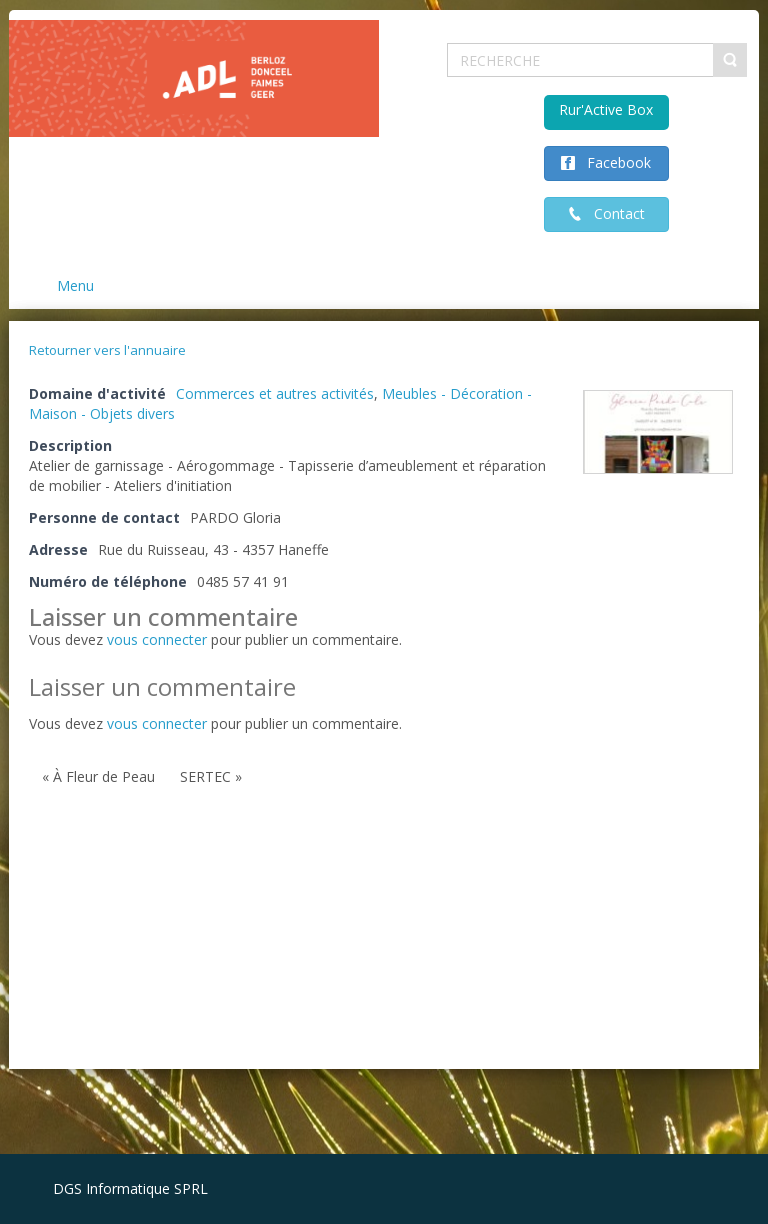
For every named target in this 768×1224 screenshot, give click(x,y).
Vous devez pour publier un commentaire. (215, 723)
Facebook (613, 162)
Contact (613, 213)
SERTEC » (211, 776)
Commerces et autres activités (275, 393)
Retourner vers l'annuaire (107, 350)
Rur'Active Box (606, 109)
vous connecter (157, 639)
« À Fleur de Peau (98, 776)
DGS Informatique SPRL (130, 1188)
